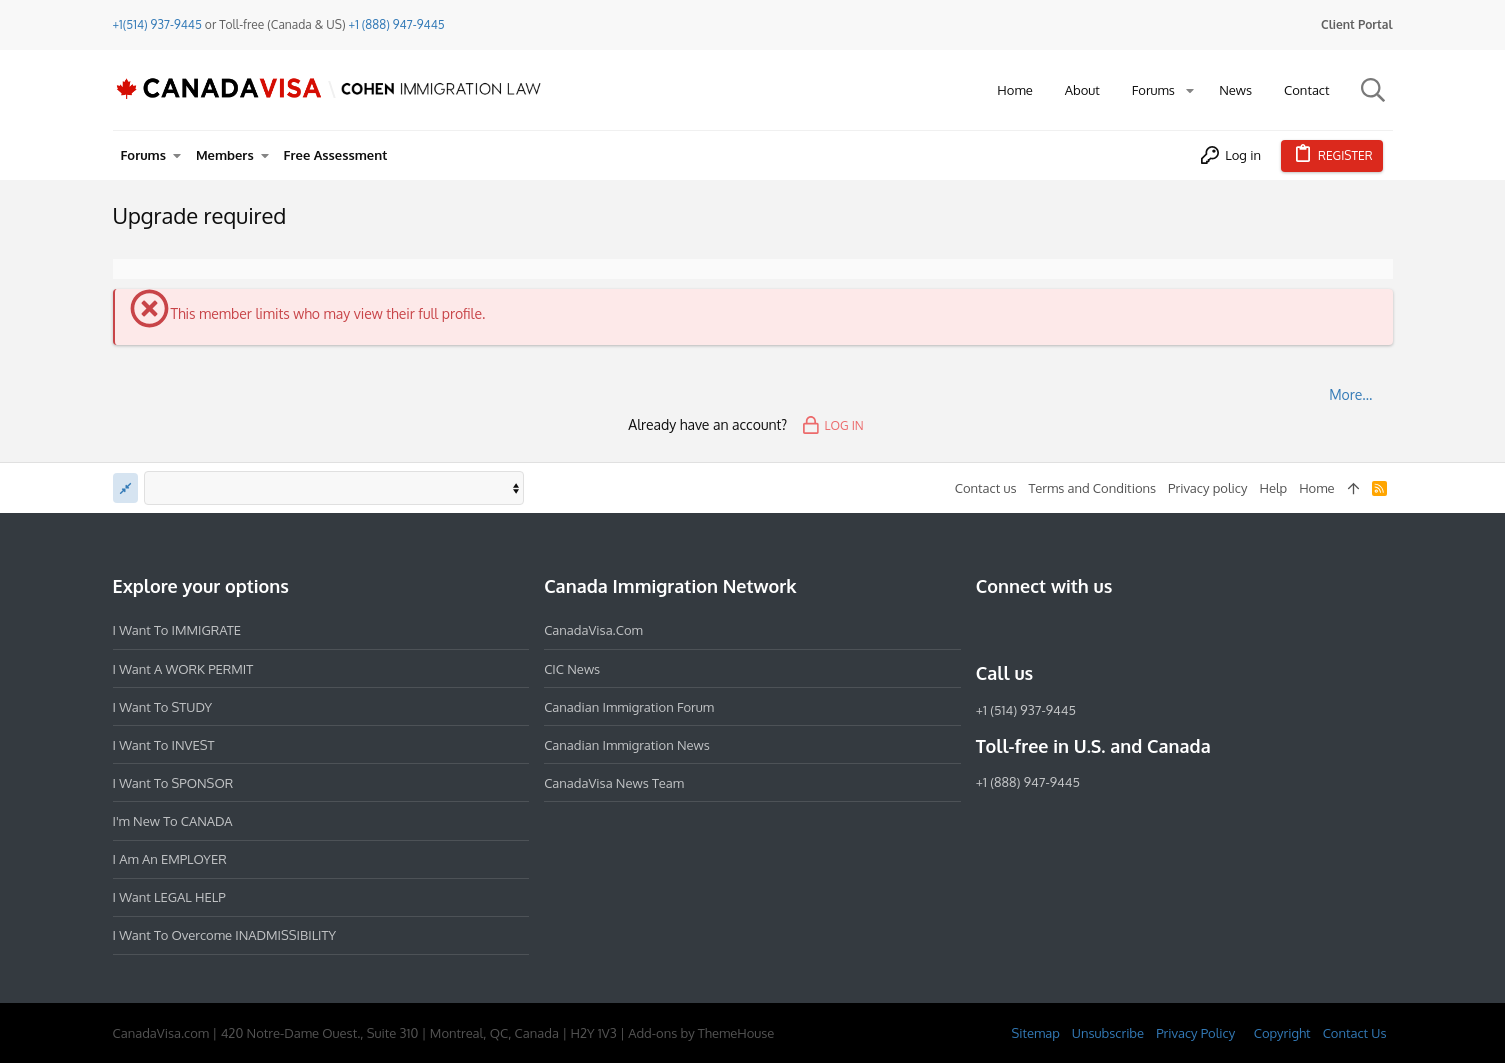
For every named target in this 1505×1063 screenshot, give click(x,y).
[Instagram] (1024, 630)
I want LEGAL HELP (169, 897)
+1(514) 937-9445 (157, 24)
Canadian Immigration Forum (629, 707)
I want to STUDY (162, 707)
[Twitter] (1096, 630)
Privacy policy (1207, 488)
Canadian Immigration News (627, 745)
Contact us (986, 488)
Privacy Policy (1195, 1033)
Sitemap (1035, 1033)
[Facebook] (988, 630)
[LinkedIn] (1060, 630)
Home (1316, 488)
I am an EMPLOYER (170, 859)
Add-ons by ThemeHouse (701, 1033)
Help (1273, 488)
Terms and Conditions (1092, 488)
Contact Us (1355, 1033)
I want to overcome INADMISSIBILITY (225, 935)
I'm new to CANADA (173, 821)
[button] (1190, 90)
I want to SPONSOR (173, 783)
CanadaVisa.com (593, 630)
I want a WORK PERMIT (183, 669)
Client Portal (1356, 24)
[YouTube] (1132, 630)
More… (1350, 394)
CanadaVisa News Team (614, 783)
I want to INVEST (164, 745)
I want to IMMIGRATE (177, 630)
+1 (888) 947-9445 (397, 24)
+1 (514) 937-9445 (1026, 710)
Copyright (1282, 1033)
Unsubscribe (1108, 1033)
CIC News (572, 669)
